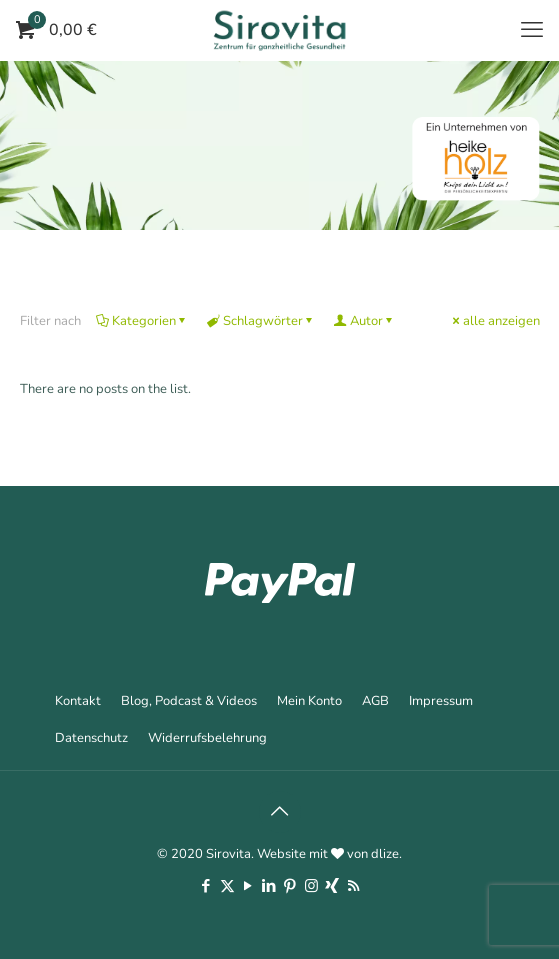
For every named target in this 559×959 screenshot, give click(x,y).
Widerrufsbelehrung (207, 738)
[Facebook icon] (206, 886)
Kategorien (142, 321)
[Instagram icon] (311, 886)
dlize (385, 854)
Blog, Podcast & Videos (189, 701)
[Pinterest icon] (290, 886)
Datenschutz (91, 738)
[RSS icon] (353, 886)
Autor (365, 321)
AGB (375, 701)
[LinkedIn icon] (269, 886)
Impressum (441, 701)
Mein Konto (309, 701)
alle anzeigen (495, 321)
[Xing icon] (332, 886)
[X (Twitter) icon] (227, 886)
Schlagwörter (261, 321)
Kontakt (78, 701)
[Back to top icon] (280, 812)
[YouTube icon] (248, 886)
